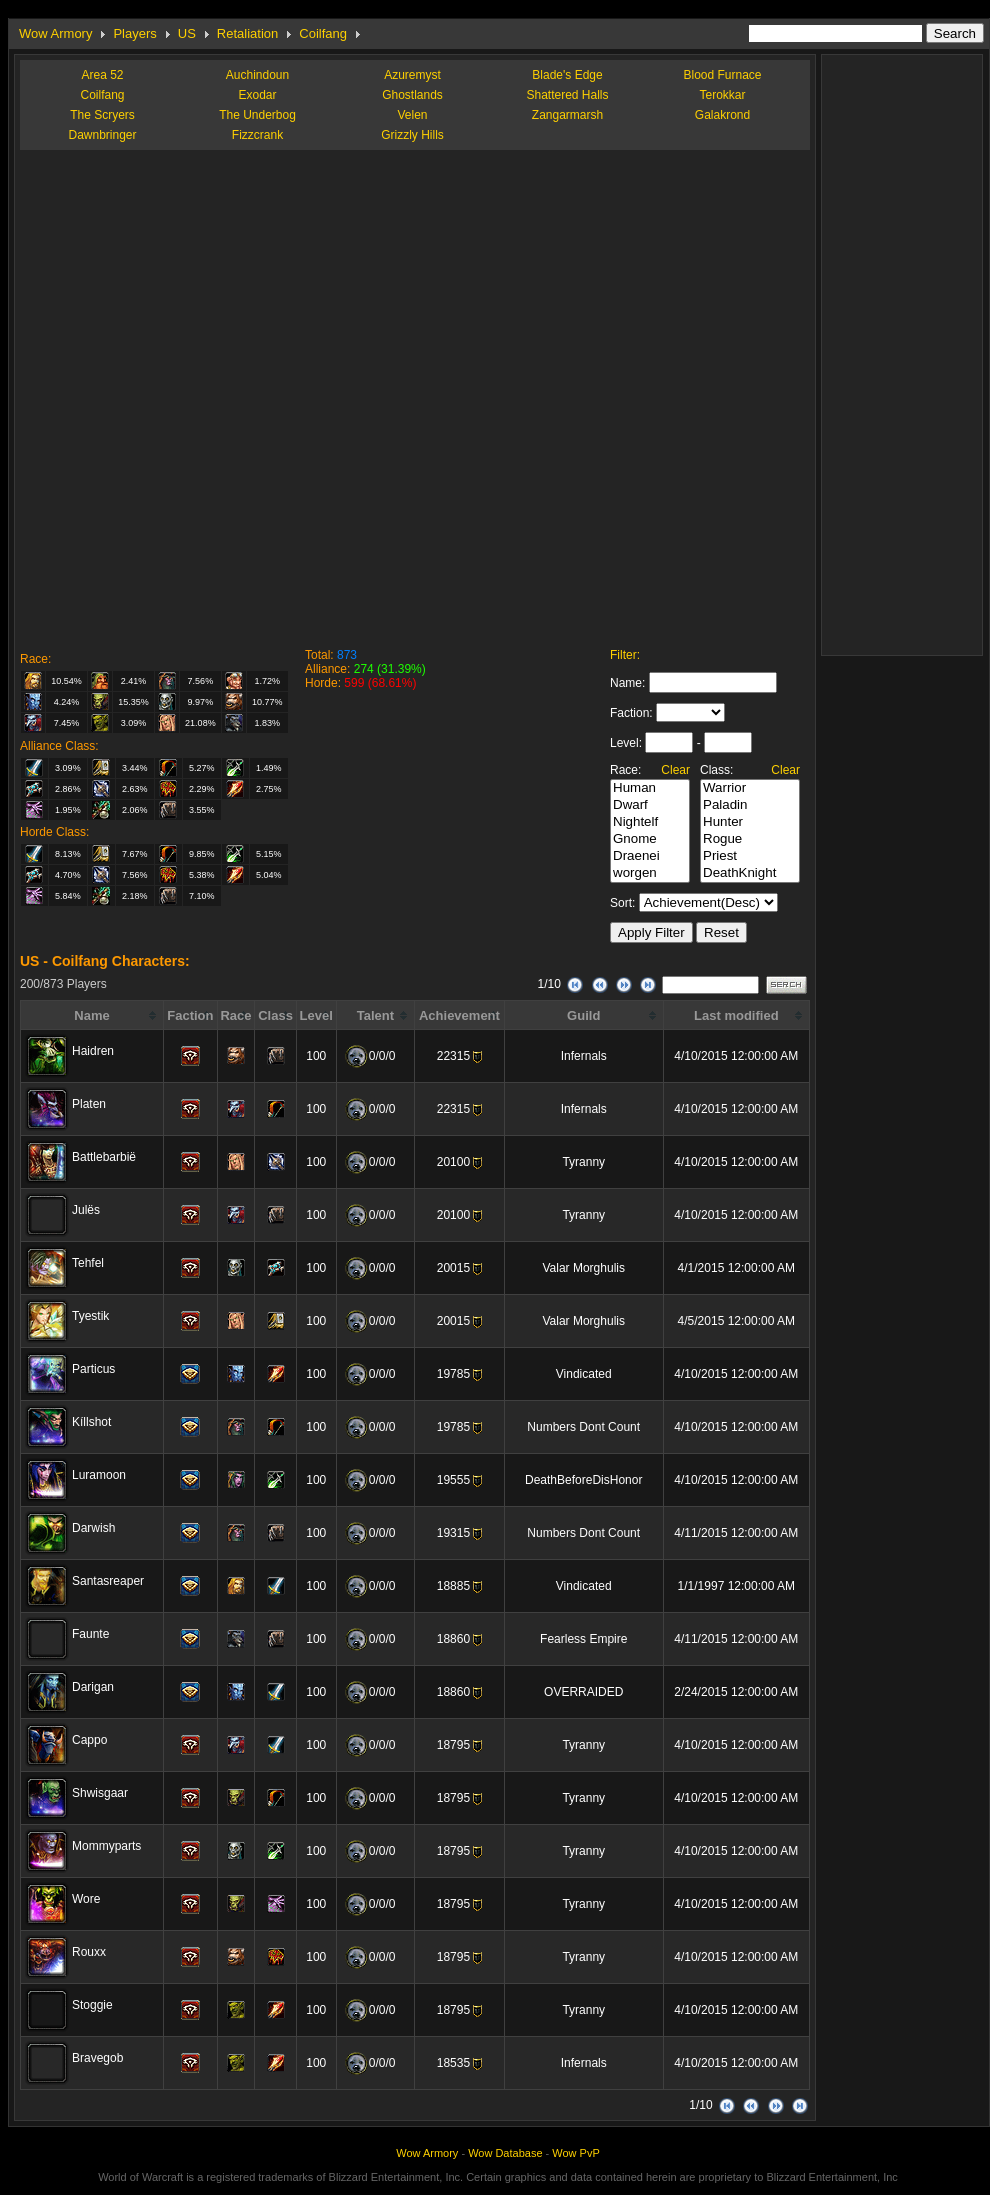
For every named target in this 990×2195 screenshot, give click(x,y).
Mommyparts (106, 1846)
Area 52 (102, 75)
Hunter (750, 822)
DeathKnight (750, 873)
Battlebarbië (104, 1157)
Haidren (93, 1051)
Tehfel (88, 1263)
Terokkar (722, 95)
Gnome (650, 839)
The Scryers (102, 115)
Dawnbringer (102, 135)
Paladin (750, 805)
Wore (86, 1899)
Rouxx (89, 1952)
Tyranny (583, 1162)
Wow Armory (55, 33)
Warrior (750, 788)
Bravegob (97, 2058)
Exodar (257, 95)
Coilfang (323, 33)
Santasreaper (108, 1581)
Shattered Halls (567, 95)
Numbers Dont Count (583, 1427)
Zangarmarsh (567, 115)
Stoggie (92, 2005)
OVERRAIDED (583, 1692)
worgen (650, 873)
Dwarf (650, 805)
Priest (750, 856)
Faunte (90, 1634)
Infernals (584, 1056)
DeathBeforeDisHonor (583, 1480)
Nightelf (650, 822)
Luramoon (99, 1475)
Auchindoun (257, 75)
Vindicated (584, 1374)
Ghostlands (412, 95)
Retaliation (247, 33)
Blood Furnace (722, 75)
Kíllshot (91, 1422)
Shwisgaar (100, 1793)
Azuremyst (412, 75)
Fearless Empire (583, 1639)
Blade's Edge (567, 75)
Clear (675, 770)
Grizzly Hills (412, 135)
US (187, 33)
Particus (93, 1369)
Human (650, 788)
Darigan (93, 1687)
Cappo (89, 1740)
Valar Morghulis (583, 1268)
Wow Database (505, 2153)
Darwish (93, 1528)
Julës (86, 1210)
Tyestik (90, 1316)
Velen (412, 115)
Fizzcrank (257, 135)
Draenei (650, 856)
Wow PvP (575, 2153)
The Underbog (257, 115)
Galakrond (722, 115)
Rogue (750, 839)
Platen (89, 1104)
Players (134, 33)
